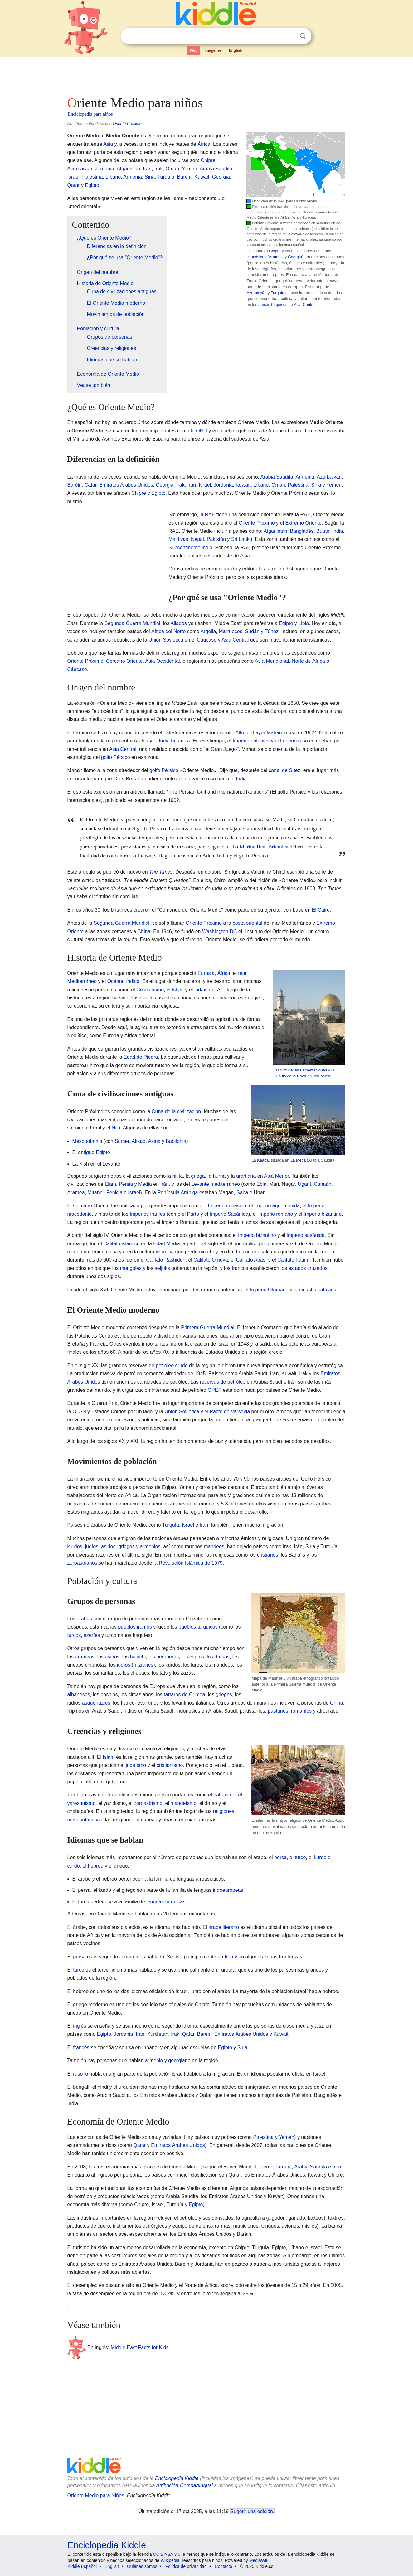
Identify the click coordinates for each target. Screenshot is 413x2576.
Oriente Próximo (127, 123)
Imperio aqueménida (277, 1205)
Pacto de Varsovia (230, 1411)
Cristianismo (150, 989)
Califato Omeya (210, 1259)
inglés (79, 2026)
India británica (174, 740)
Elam (110, 1184)
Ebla (261, 1184)
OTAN (79, 1411)
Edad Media (166, 1243)
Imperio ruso (294, 740)
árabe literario (223, 1927)
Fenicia (114, 1192)
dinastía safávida (317, 1289)
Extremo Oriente (303, 523)
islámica (165, 1251)
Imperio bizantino (323, 1214)
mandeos (214, 1546)
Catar (90, 485)
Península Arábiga (178, 1192)
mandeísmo (183, 1803)
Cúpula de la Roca (289, 1076)
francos (240, 1268)
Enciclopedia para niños (90, 114)
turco (300, 1857)
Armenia (276, 257)
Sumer (122, 1141)
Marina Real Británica (264, 846)
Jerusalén (321, 1076)
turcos (74, 1635)
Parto (193, 1214)
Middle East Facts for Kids (140, 2347)
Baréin (184, 176)
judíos (92, 1546)
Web (193, 50)
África (203, 144)
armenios (150, 1546)
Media (145, 1184)
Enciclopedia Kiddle (177, 2478)
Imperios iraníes (147, 1214)
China (144, 931)
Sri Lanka (241, 539)
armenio (154, 2060)
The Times (160, 872)
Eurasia (206, 973)
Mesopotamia (87, 1141)
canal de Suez (284, 770)
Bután (322, 531)
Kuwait (201, 176)
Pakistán (216, 539)
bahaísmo (224, 1794)
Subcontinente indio (190, 547)
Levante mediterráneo (215, 1184)
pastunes (278, 1711)
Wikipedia (170, 2560)
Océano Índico (123, 981)
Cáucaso (206, 639)
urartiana (246, 1176)
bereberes (167, 1656)
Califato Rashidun (165, 1259)
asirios (108, 1546)
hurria (219, 1176)
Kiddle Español (82, 2566)
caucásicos (256, 257)
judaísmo (204, 989)
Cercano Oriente (124, 661)
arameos (85, 1656)
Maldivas (178, 539)
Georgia (295, 257)
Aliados (178, 623)
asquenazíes (96, 1702)
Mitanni (96, 1192)
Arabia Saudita (216, 168)
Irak (158, 168)
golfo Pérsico (115, 757)
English (235, 50)
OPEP (214, 1390)
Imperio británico (251, 740)
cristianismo (170, 1765)
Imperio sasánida (306, 1235)
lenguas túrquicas (165, 1901)
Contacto (223, 2566)
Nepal (197, 539)
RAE (281, 201)
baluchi (138, 1656)
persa (280, 1857)
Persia (126, 1184)
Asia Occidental (162, 661)
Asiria (154, 1141)
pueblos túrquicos (197, 1626)
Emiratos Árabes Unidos (126, 485)
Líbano (113, 176)
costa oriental (247, 923)
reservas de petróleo (222, 1382)
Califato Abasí (251, 1259)
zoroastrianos (82, 1563)
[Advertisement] (206, 75)
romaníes (301, 1711)
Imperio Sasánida (229, 1214)
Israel (73, 176)
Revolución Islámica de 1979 (191, 1563)
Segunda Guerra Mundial (132, 623)
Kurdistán (157, 2034)
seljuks (162, 1268)
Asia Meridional (272, 661)
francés (81, 2047)
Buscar (302, 36)
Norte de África (308, 661)
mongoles (131, 1268)
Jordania (104, 168)
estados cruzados (307, 1268)
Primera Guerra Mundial (207, 1327)
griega (198, 1176)
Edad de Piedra (141, 1057)
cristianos (267, 1555)
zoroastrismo (148, 1803)
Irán (147, 168)
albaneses (78, 1694)
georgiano (179, 2060)
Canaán (322, 1184)
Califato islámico (121, 1243)
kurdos (74, 1546)
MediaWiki (259, 2560)
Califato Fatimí (293, 1259)
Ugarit (304, 1184)
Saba (242, 1192)
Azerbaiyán (256, 292)
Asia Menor (276, 1176)
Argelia (208, 631)
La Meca (298, 1160)
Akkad (138, 1141)
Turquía (277, 292)
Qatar (73, 185)
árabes (84, 1618)
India (337, 531)
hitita (177, 1176)
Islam (178, 989)
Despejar (289, 36)
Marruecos (230, 631)
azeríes (92, 1635)
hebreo (95, 1865)
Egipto (92, 185)
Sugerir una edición (252, 2511)
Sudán (252, 631)
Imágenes (213, 50)
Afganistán (128, 168)
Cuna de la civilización (176, 1111)
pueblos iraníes (135, 1626)
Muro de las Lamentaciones (302, 1070)
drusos (222, 1656)
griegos (126, 1546)
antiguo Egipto (94, 1152)
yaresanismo (81, 1803)
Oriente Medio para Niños (95, 2495)
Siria (150, 176)
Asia (108, 144)
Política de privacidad (186, 2566)
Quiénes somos (142, 2566)
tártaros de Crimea (184, 1694)
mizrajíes (143, 1664)
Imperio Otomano (269, 1289)
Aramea (76, 1192)
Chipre (275, 251)
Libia (303, 623)
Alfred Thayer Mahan (259, 732)
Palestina (92, 176)
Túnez (272, 631)
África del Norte (168, 631)
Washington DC (219, 931)
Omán (172, 168)
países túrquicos (272, 304)
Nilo (116, 1127)
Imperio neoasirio (227, 1205)
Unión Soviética (165, 639)
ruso (78, 2074)
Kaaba (263, 1160)
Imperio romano (275, 1214)
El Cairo (321, 910)
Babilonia (176, 1141)
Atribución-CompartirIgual (184, 2485)
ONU (201, 430)
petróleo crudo (171, 1365)
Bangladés (302, 531)
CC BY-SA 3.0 (166, 2554)
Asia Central (305, 304)
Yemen (189, 168)
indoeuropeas (228, 1890)
